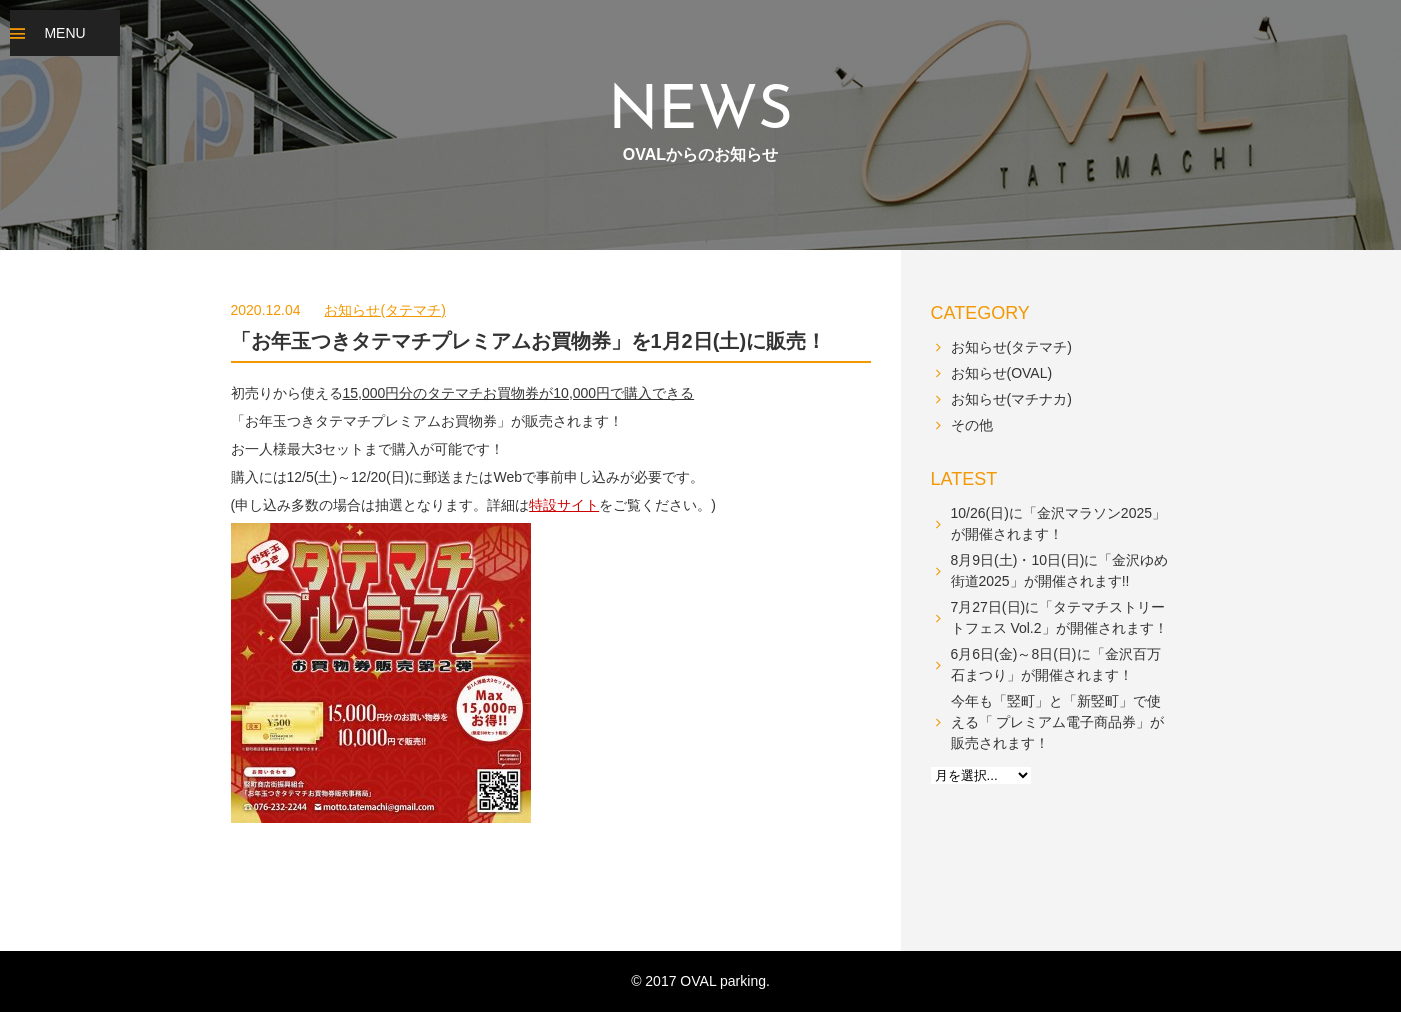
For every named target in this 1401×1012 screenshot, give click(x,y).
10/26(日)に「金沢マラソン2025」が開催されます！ (1059, 523)
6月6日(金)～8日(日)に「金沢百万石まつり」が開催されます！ (1056, 664)
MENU (64, 33)
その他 (972, 425)
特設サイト (564, 505)
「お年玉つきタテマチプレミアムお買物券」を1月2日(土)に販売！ (529, 341)
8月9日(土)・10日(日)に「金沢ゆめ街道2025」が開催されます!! (1060, 570)
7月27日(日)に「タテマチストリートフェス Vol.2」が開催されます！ (1059, 617)
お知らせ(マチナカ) (1011, 399)
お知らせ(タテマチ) (384, 310)
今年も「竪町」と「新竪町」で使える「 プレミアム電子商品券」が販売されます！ (1058, 722)
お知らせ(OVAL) (1002, 373)
